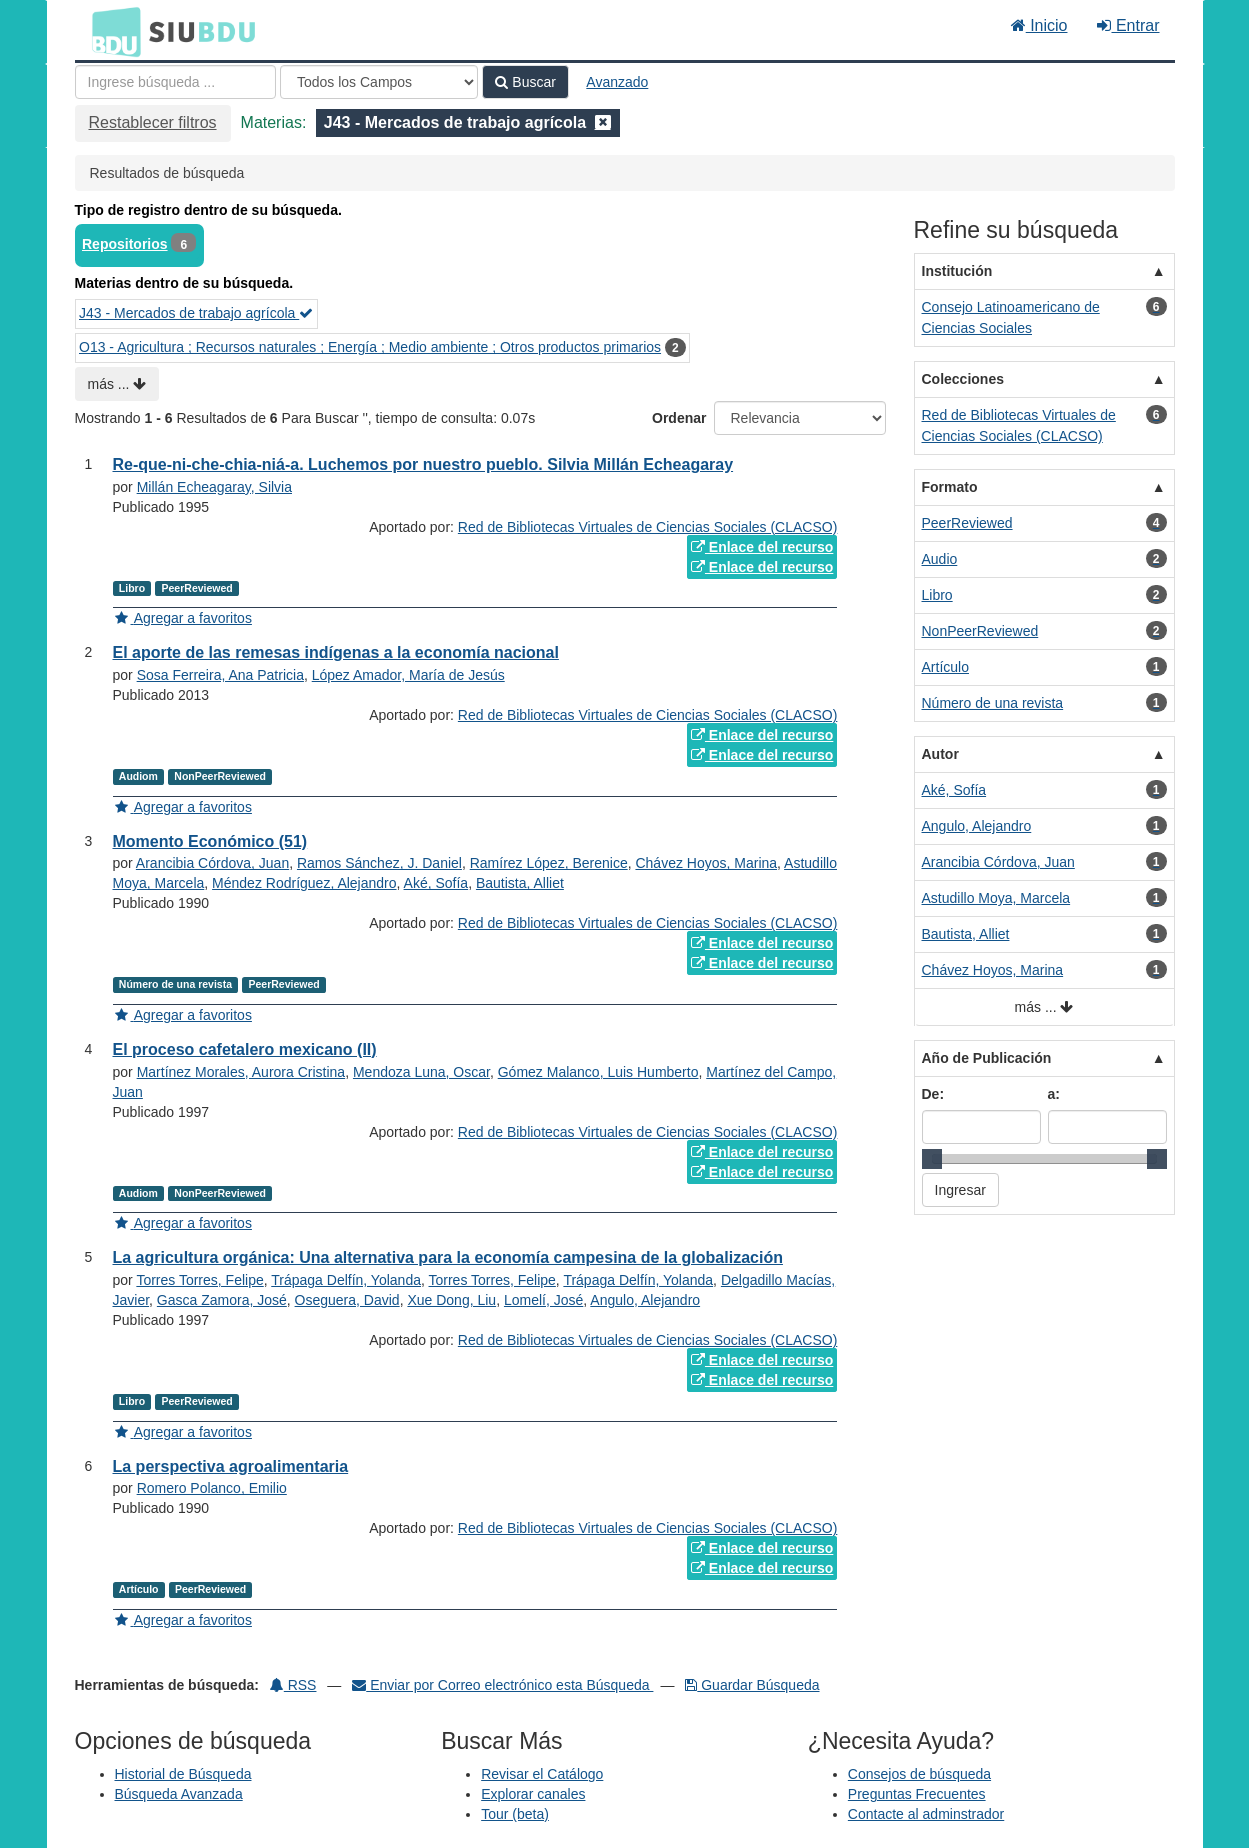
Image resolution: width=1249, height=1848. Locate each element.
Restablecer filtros (153, 122)
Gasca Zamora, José (222, 1300)
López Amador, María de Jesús (408, 675)
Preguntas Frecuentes (917, 1794)
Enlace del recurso (762, 547)
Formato (950, 487)
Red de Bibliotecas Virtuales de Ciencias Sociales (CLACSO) (647, 527)
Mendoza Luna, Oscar (421, 1072)
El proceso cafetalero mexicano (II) (245, 1049)
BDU (111, 31)
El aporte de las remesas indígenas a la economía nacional (336, 652)
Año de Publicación (987, 1058)
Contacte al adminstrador (926, 1814)
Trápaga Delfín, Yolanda (346, 1280)
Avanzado (617, 82)
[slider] (932, 1159)
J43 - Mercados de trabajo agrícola (196, 313)
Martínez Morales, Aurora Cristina (241, 1072)
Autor (940, 754)
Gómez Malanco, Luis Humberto (598, 1072)
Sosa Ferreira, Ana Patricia (220, 675)
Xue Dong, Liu (451, 1300)
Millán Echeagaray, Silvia (214, 487)
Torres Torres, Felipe (199, 1280)
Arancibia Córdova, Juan (212, 863)
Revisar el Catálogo (542, 1774)
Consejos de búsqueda (919, 1774)
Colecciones (963, 379)
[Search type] (379, 82)
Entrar (1128, 25)
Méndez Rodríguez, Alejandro (304, 883)
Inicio (1039, 25)
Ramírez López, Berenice (549, 863)
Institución (957, 271)
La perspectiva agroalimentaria (231, 1466)
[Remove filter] (603, 122)
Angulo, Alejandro (645, 1300)
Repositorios (125, 244)
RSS (293, 1685)
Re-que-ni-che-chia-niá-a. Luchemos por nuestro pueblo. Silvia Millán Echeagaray (423, 464)
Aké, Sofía (436, 883)
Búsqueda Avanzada (179, 1794)
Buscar (525, 82)
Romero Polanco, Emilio (212, 1488)
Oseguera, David (347, 1300)
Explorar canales (533, 1794)
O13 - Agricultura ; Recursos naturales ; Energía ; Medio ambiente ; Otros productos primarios (370, 347)
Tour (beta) (515, 1814)
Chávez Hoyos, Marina (706, 863)
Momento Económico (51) (210, 841)
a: (1054, 1094)
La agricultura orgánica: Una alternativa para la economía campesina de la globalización (448, 1257)
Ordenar (679, 418)
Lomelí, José (543, 1300)
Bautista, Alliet (520, 883)
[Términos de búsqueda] (175, 82)
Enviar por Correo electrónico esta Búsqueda (502, 1685)
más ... (117, 384)
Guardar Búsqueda (752, 1685)
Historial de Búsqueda (183, 1774)
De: (933, 1094)
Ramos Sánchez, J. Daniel (379, 863)
